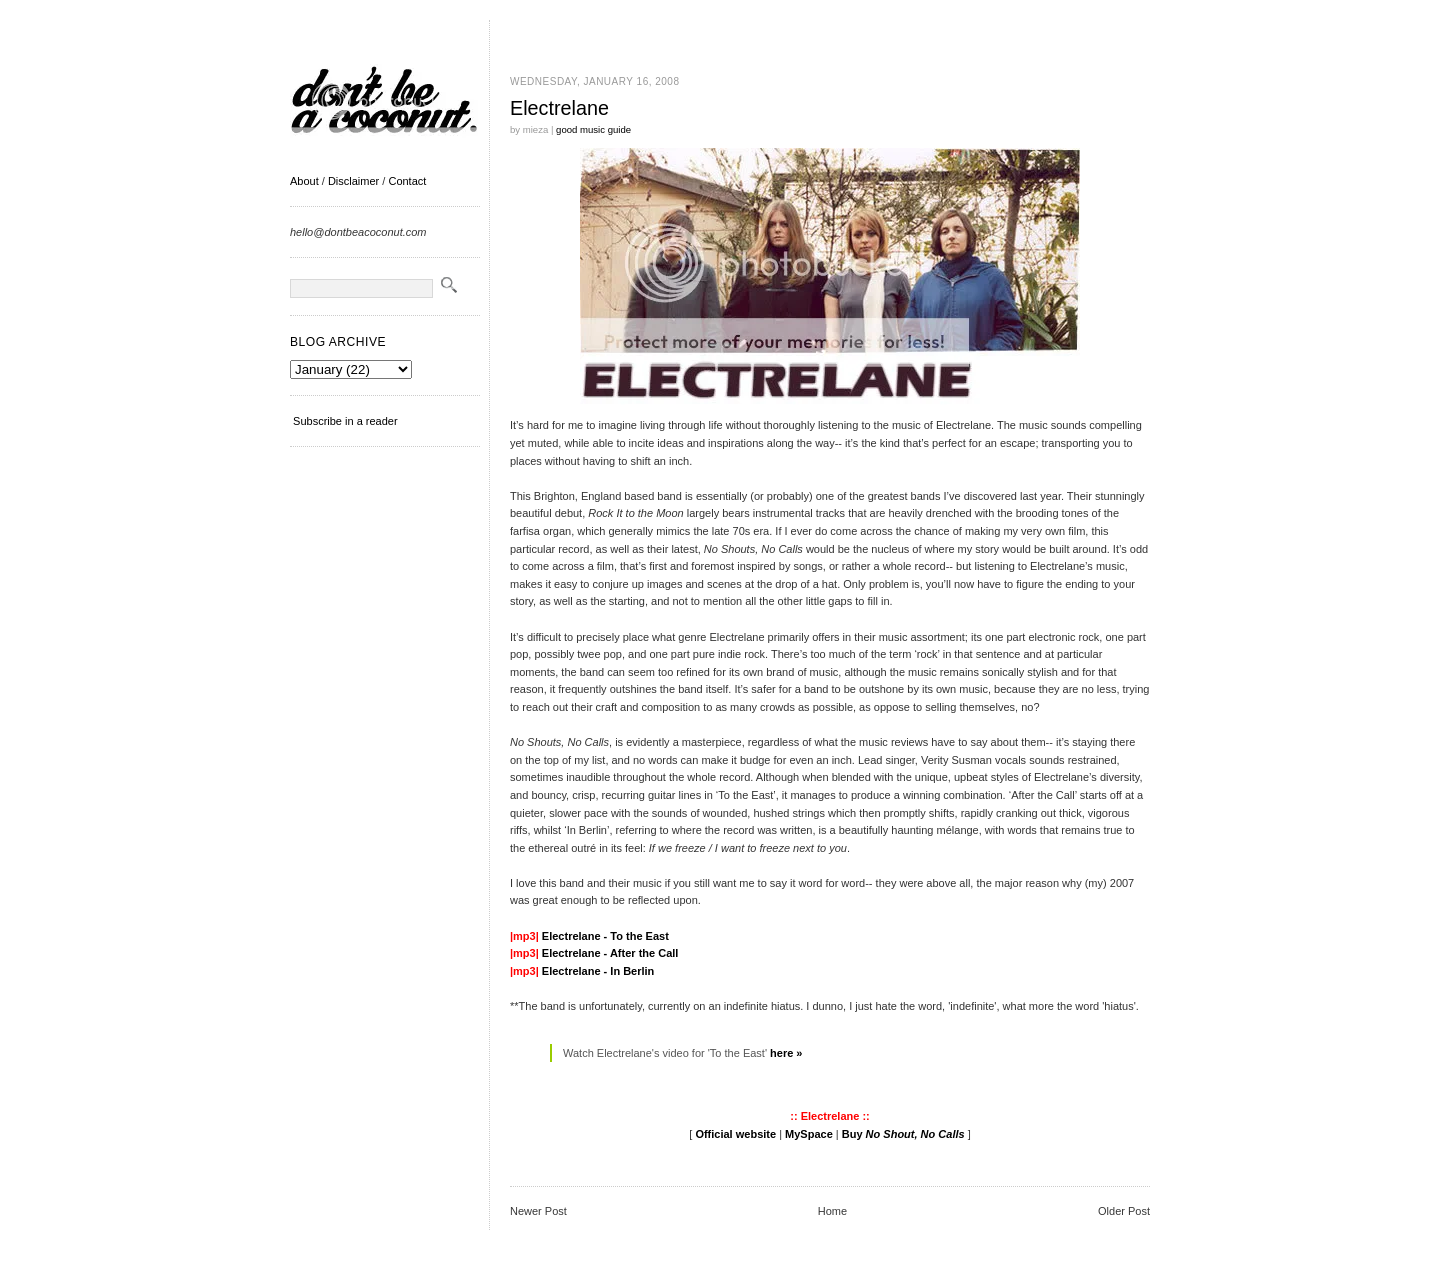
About (304, 181)
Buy (903, 1134)
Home (832, 1211)
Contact (407, 181)
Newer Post (538, 1211)
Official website (735, 1134)
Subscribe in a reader (345, 421)
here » (786, 1053)
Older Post (1124, 1211)
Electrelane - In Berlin (598, 971)
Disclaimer (353, 181)
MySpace (809, 1134)
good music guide (593, 129)
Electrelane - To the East (605, 936)
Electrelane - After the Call (610, 953)
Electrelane (559, 108)
